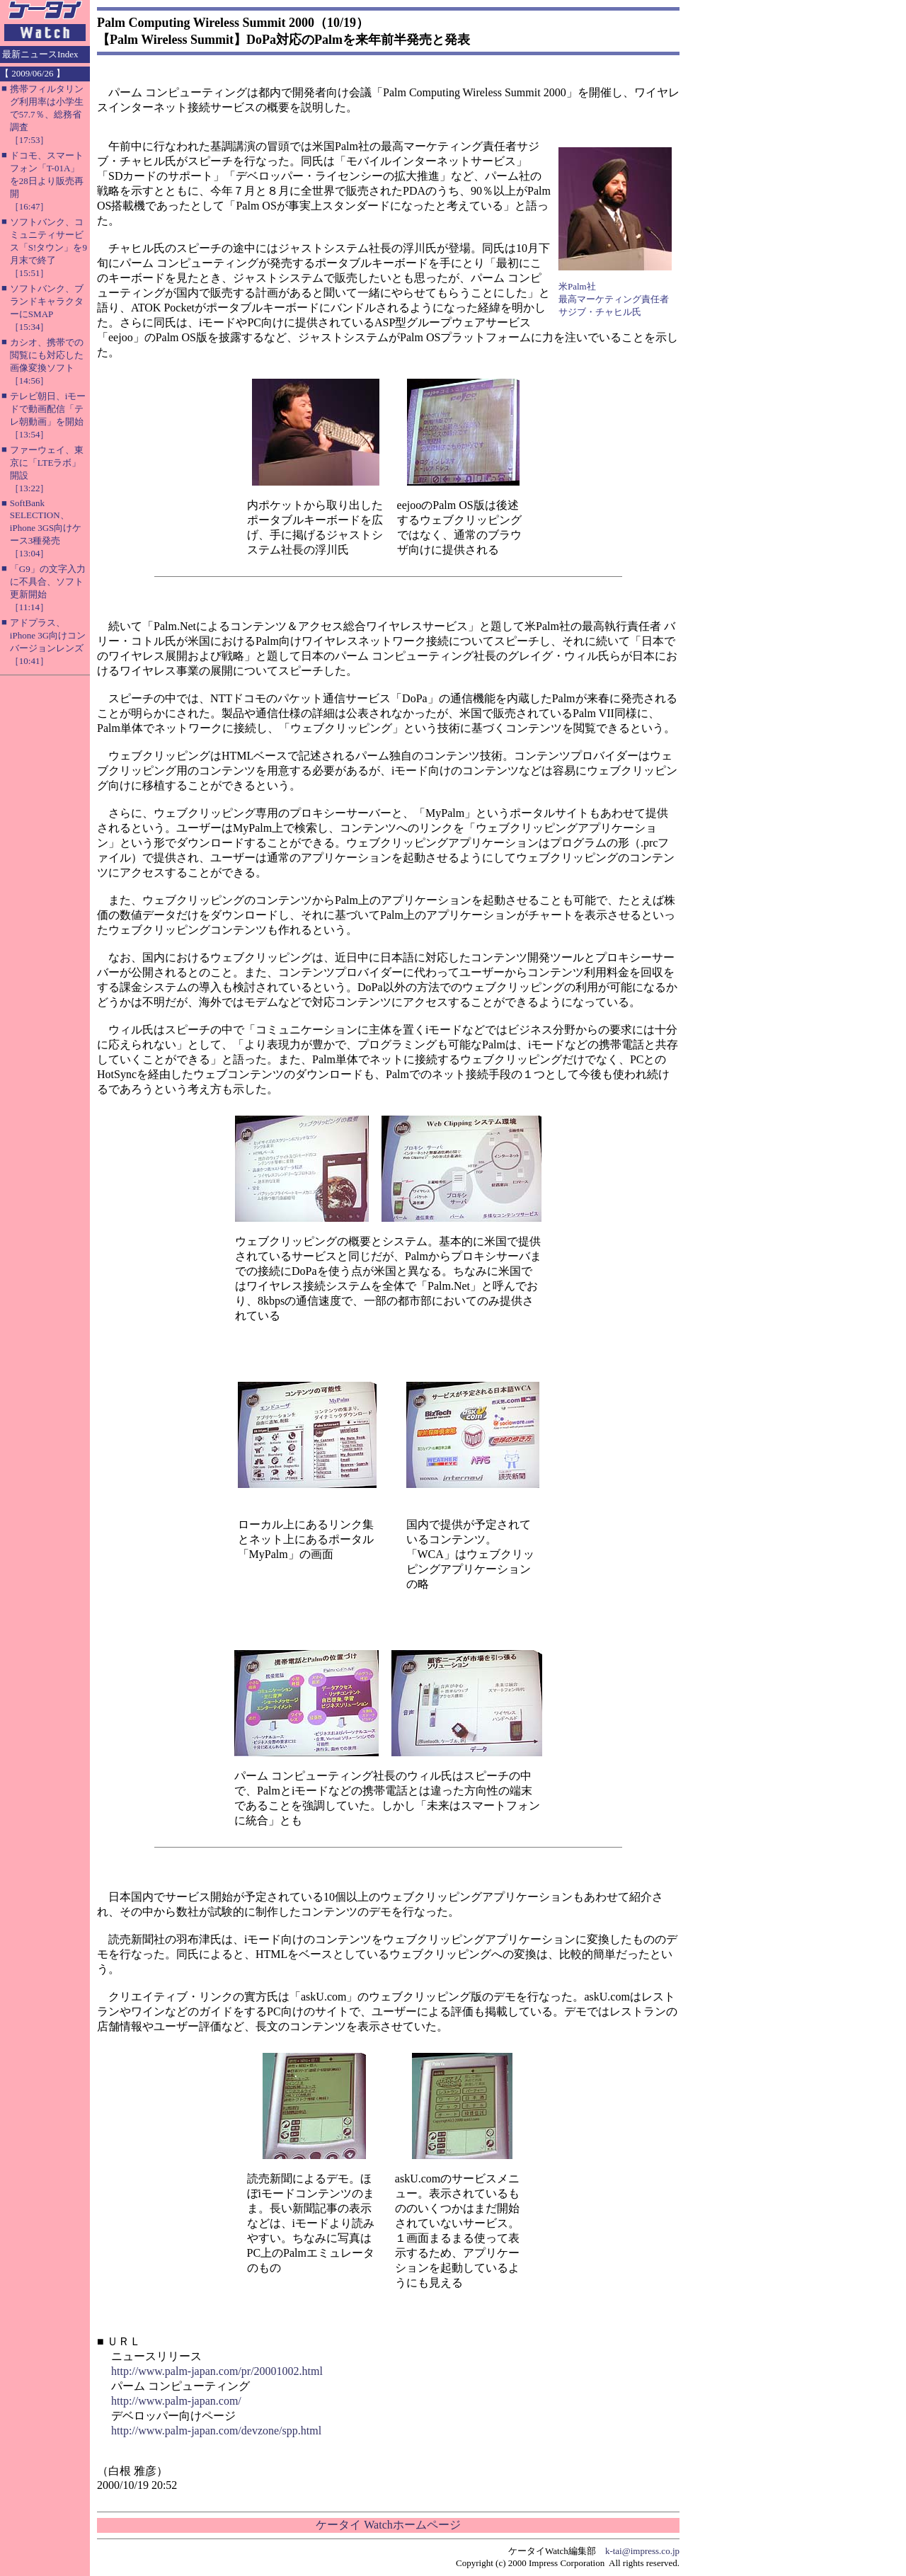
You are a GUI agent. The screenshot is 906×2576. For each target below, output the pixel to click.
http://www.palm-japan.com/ (176, 2401)
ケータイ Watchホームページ (388, 2525)
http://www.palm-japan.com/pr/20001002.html (217, 2371)
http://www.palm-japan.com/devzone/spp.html (216, 2431)
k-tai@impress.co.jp (642, 2551)
